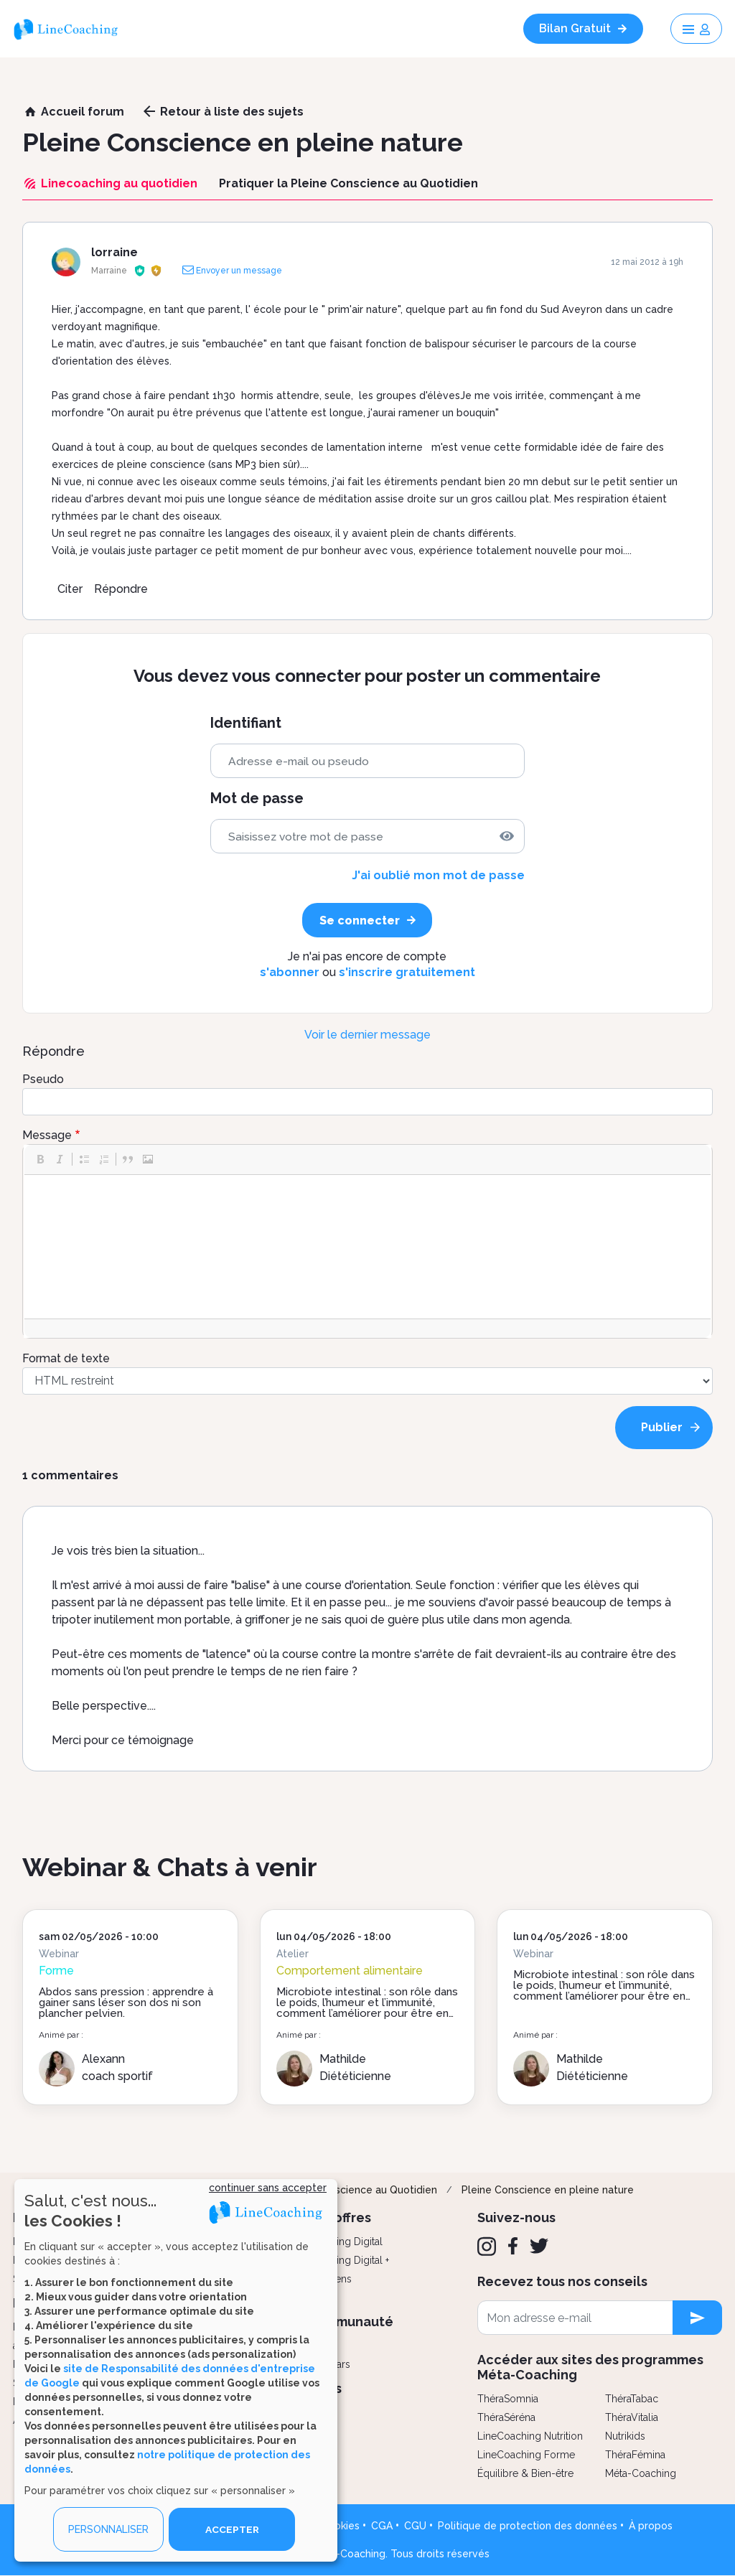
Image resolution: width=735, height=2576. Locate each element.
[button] (40, 1159)
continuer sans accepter (268, 2187)
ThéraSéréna (506, 2417)
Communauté (349, 2321)
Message (47, 1135)
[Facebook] (512, 2245)
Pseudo (43, 1079)
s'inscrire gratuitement (407, 972)
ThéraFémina (635, 2454)
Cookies (340, 2525)
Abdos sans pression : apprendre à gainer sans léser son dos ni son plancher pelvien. (126, 2002)
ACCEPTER (232, 2529)
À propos (651, 2525)
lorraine (114, 252)
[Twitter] (539, 2246)
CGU (415, 2525)
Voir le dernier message (367, 1034)
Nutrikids (625, 2436)
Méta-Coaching (640, 2473)
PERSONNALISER (108, 2529)
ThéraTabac (631, 2398)
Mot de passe (257, 798)
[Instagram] (486, 2246)
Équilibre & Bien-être (525, 2473)
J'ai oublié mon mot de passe (438, 875)
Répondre (121, 589)
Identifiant (245, 723)
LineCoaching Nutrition (530, 2436)
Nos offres (338, 2217)
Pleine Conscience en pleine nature (548, 2190)
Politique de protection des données (527, 2525)
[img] (507, 836)
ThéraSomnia (507, 2398)
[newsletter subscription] (697, 2317)
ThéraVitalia (631, 2417)
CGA (382, 2525)
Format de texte (66, 1358)
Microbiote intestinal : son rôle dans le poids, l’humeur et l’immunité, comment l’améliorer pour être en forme (367, 2008)
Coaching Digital (344, 2241)
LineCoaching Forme (526, 2454)
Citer (70, 589)
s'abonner (289, 972)
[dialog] (175, 2370)
